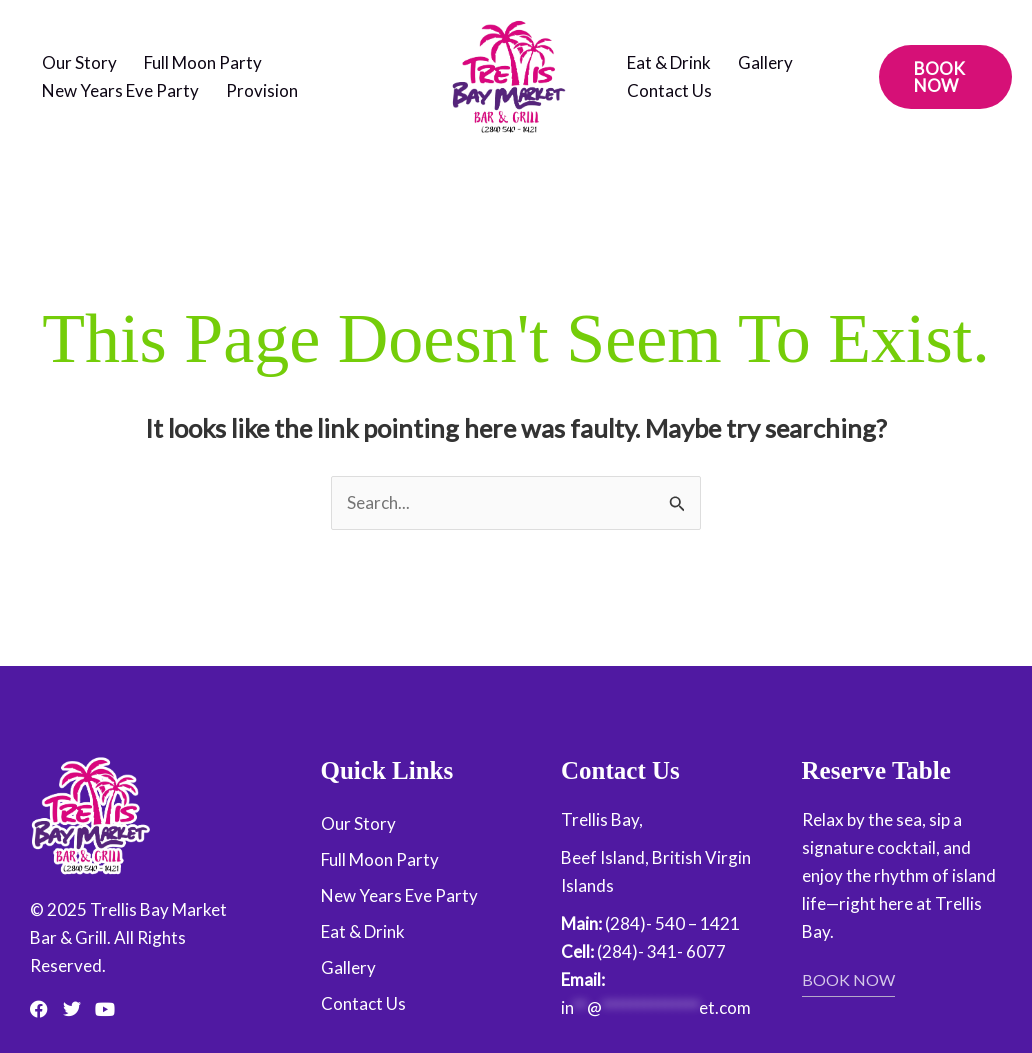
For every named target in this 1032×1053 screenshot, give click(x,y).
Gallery (765, 62)
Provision (262, 90)
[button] (945, 77)
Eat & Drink (669, 62)
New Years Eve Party (120, 90)
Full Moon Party (203, 62)
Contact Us (669, 90)
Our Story (79, 62)
